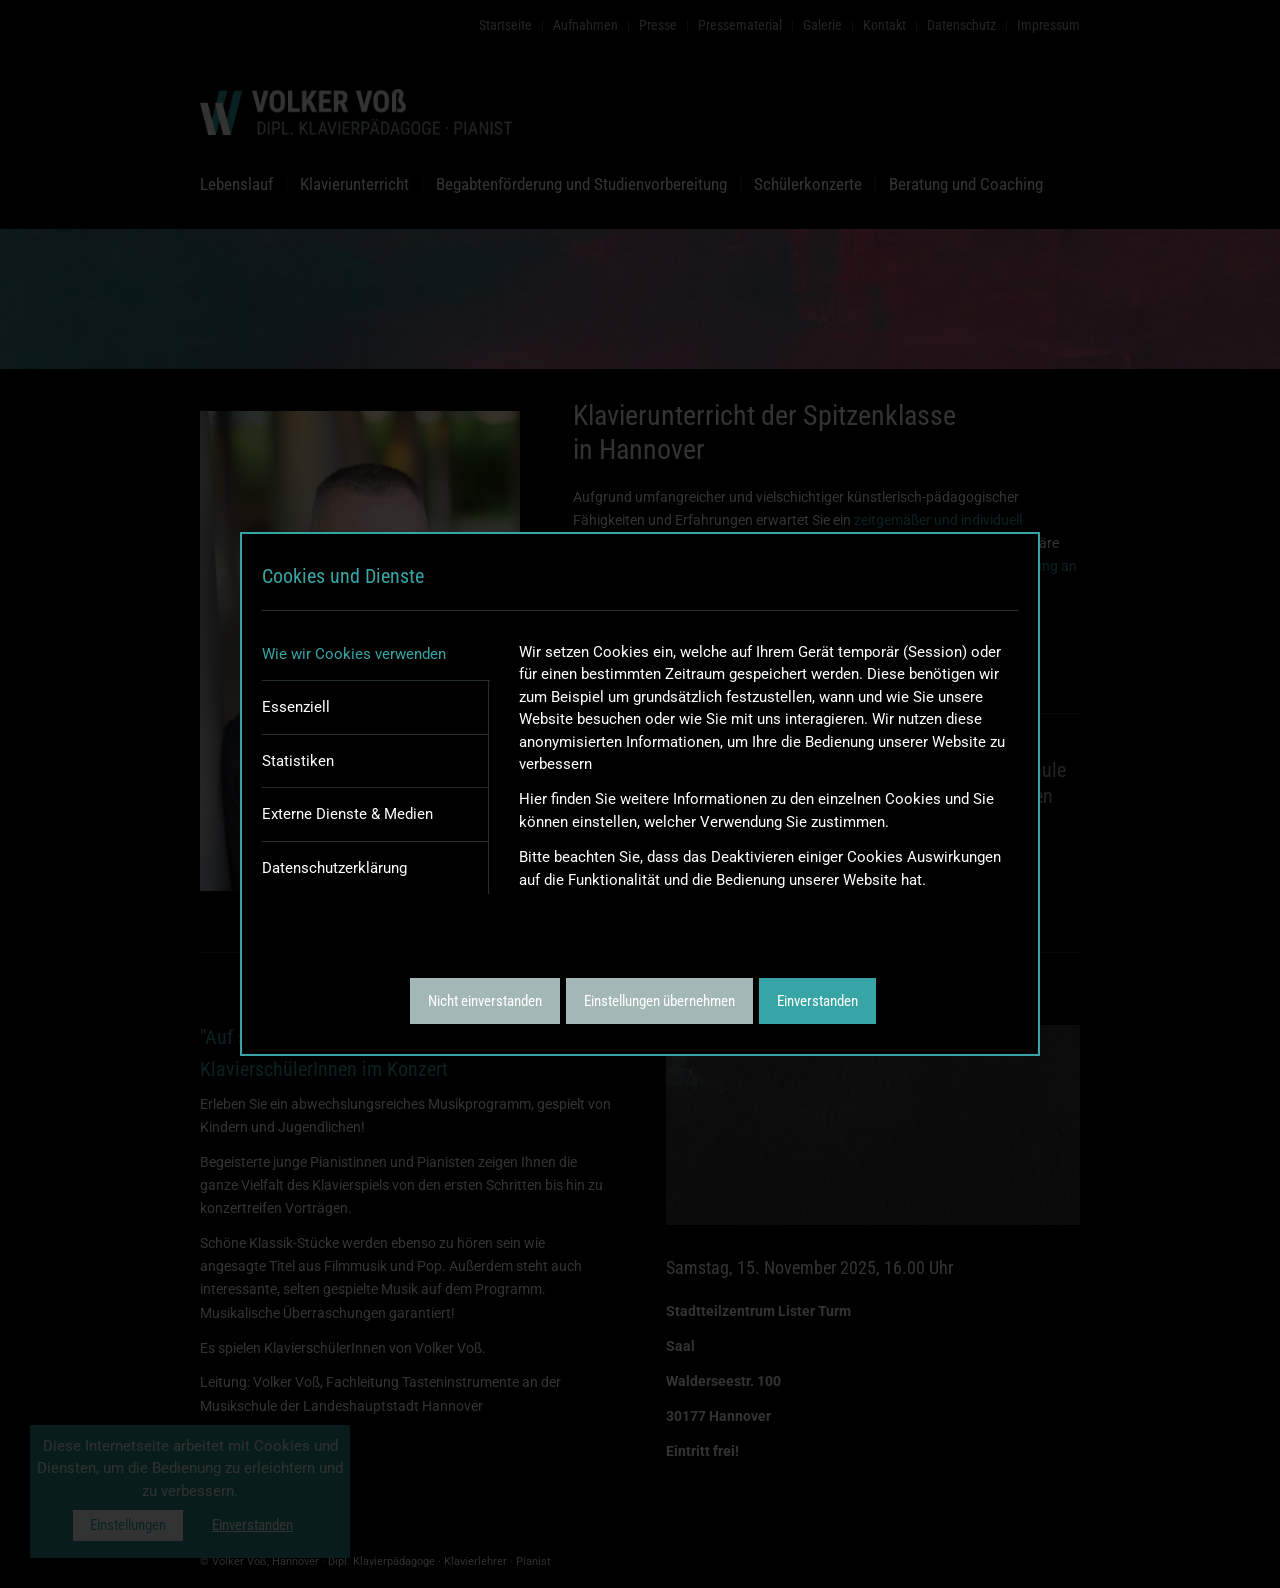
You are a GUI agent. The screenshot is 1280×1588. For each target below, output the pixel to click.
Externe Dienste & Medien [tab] (347, 814)
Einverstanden (817, 1001)
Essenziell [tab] (296, 707)
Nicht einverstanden (485, 1001)
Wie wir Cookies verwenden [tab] (354, 654)
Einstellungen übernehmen (659, 1001)
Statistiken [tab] (298, 761)
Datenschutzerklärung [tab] (334, 868)
